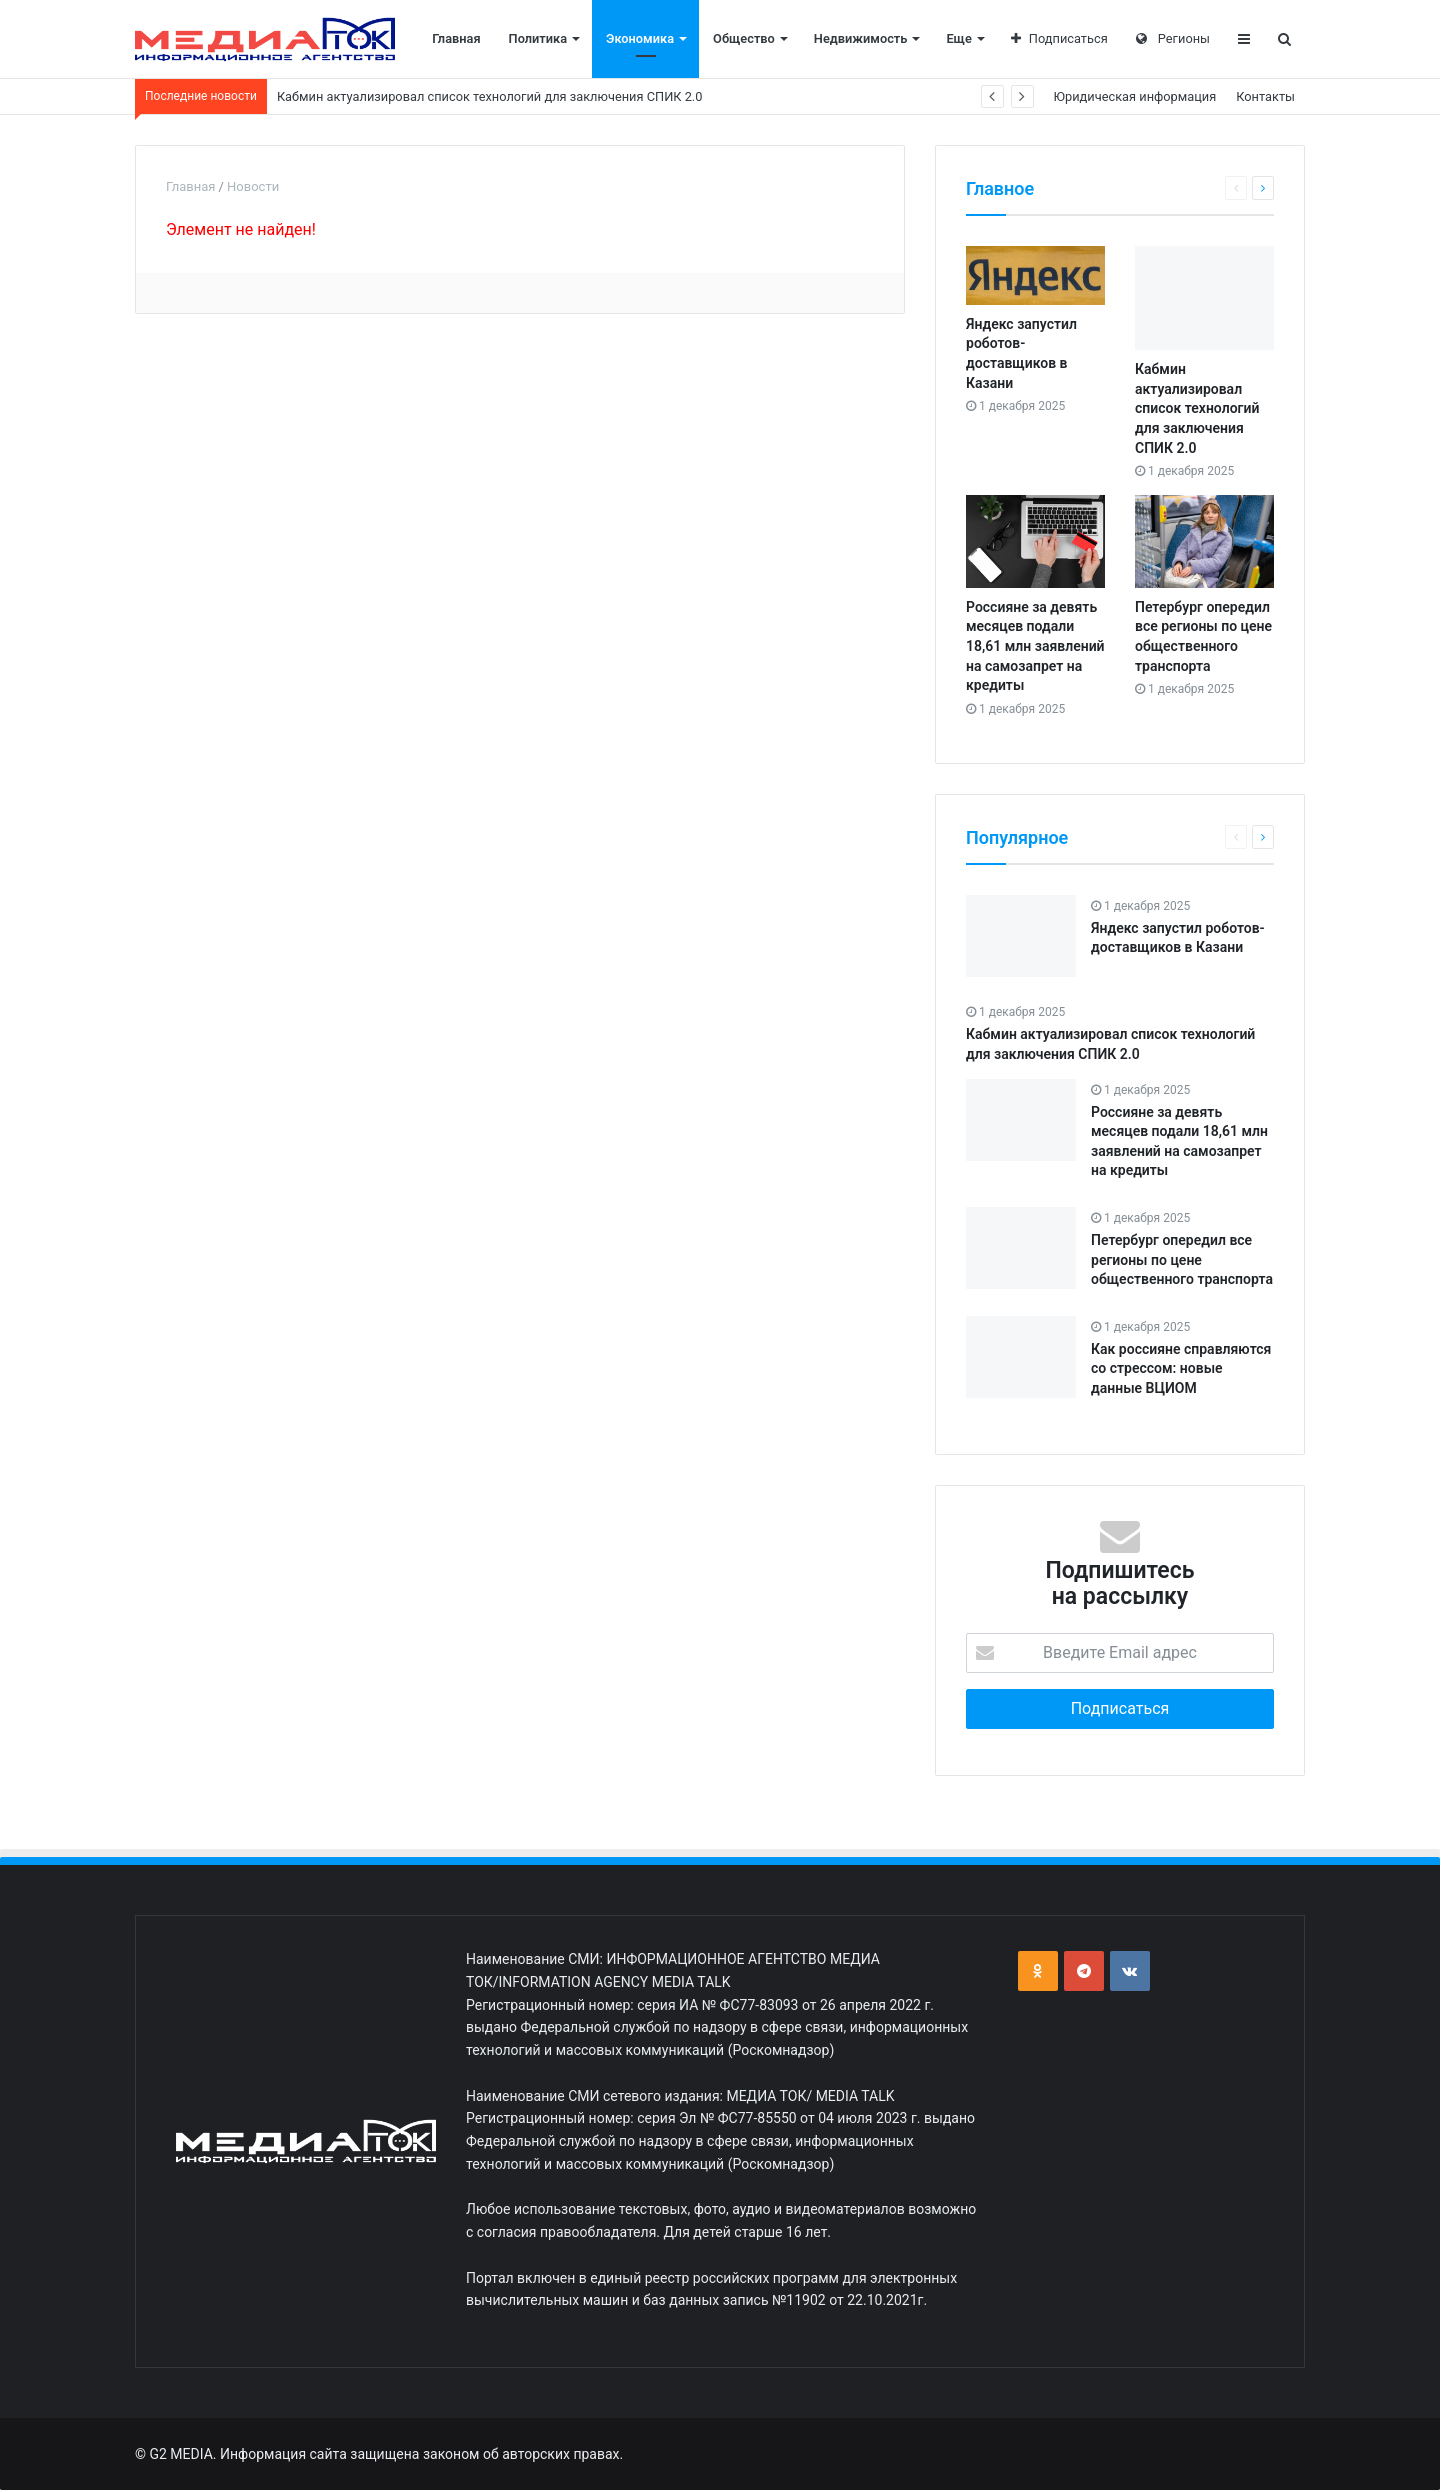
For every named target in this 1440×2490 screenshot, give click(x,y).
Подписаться (1059, 38)
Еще (958, 38)
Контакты (1265, 96)
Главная (456, 38)
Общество (744, 38)
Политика (538, 38)
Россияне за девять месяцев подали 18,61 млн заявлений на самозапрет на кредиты (1035, 646)
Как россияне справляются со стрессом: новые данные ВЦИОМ (1181, 1368)
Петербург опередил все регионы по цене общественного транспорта (1182, 1259)
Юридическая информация (1135, 96)
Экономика (640, 38)
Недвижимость (861, 38)
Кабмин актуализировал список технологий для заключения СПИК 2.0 (490, 96)
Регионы (1173, 38)
